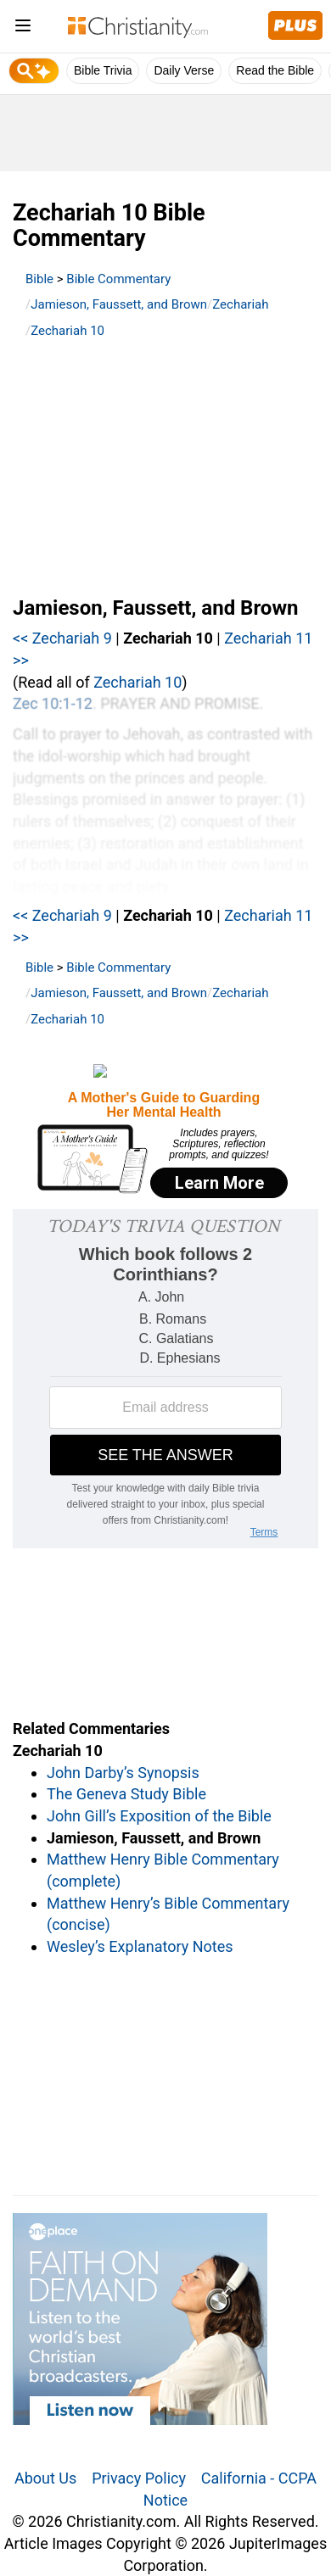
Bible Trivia (103, 70)
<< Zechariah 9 (62, 638)
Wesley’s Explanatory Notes (140, 1946)
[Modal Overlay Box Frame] (165, 1133)
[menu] (23, 28)
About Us (45, 2478)
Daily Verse (184, 70)
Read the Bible (275, 70)
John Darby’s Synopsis (123, 1772)
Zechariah (240, 304)
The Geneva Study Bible (126, 1794)
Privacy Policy (139, 2478)
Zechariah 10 (67, 330)
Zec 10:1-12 (53, 703)
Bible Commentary (118, 279)
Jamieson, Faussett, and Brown (119, 304)
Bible (39, 279)
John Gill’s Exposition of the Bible (159, 1816)
